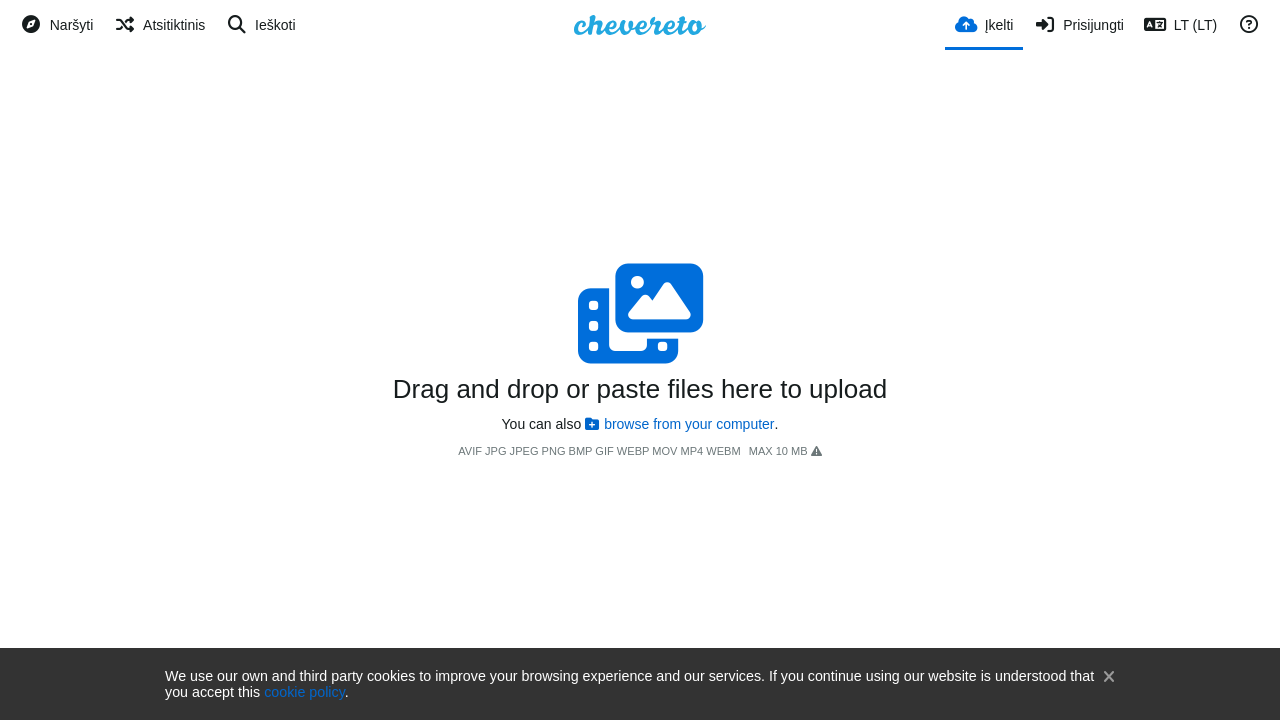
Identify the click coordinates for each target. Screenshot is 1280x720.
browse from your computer (679, 424)
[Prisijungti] (1078, 25)
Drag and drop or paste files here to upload (640, 389)
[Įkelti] (984, 23)
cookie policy (304, 692)
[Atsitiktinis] (159, 25)
